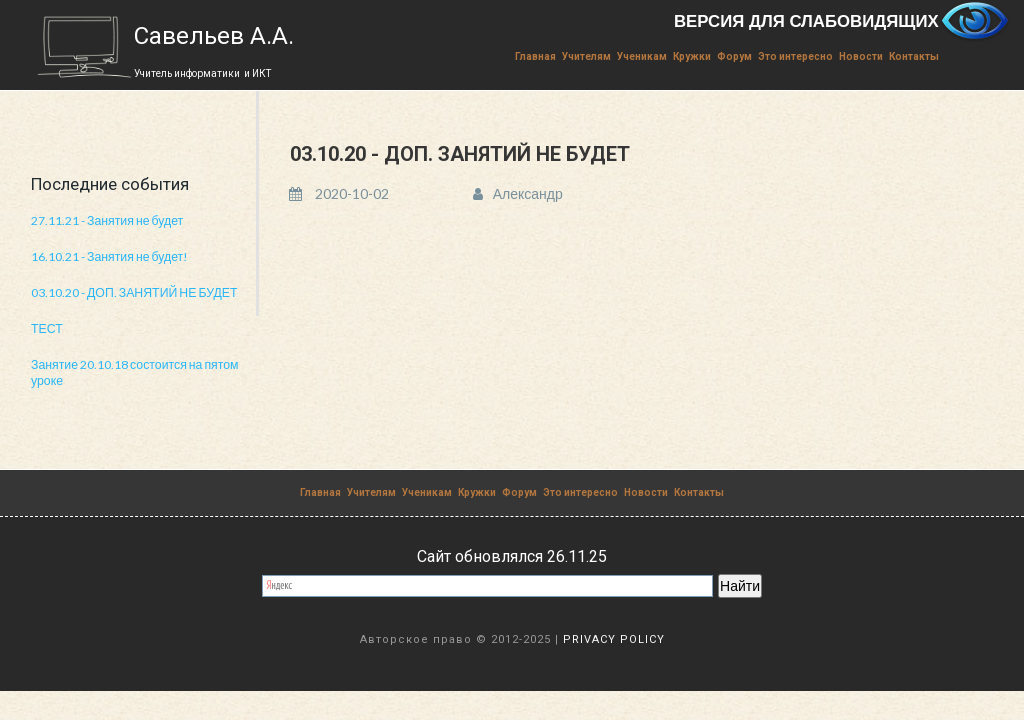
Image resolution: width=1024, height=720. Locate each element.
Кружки (692, 56)
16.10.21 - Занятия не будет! (108, 256)
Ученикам (642, 56)
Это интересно (795, 56)
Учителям (586, 56)
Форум (734, 56)
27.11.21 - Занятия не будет (106, 220)
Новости (861, 56)
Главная (535, 56)
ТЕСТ (46, 327)
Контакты (914, 56)
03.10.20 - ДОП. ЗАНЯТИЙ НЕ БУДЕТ (132, 291)
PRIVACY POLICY (614, 637)
